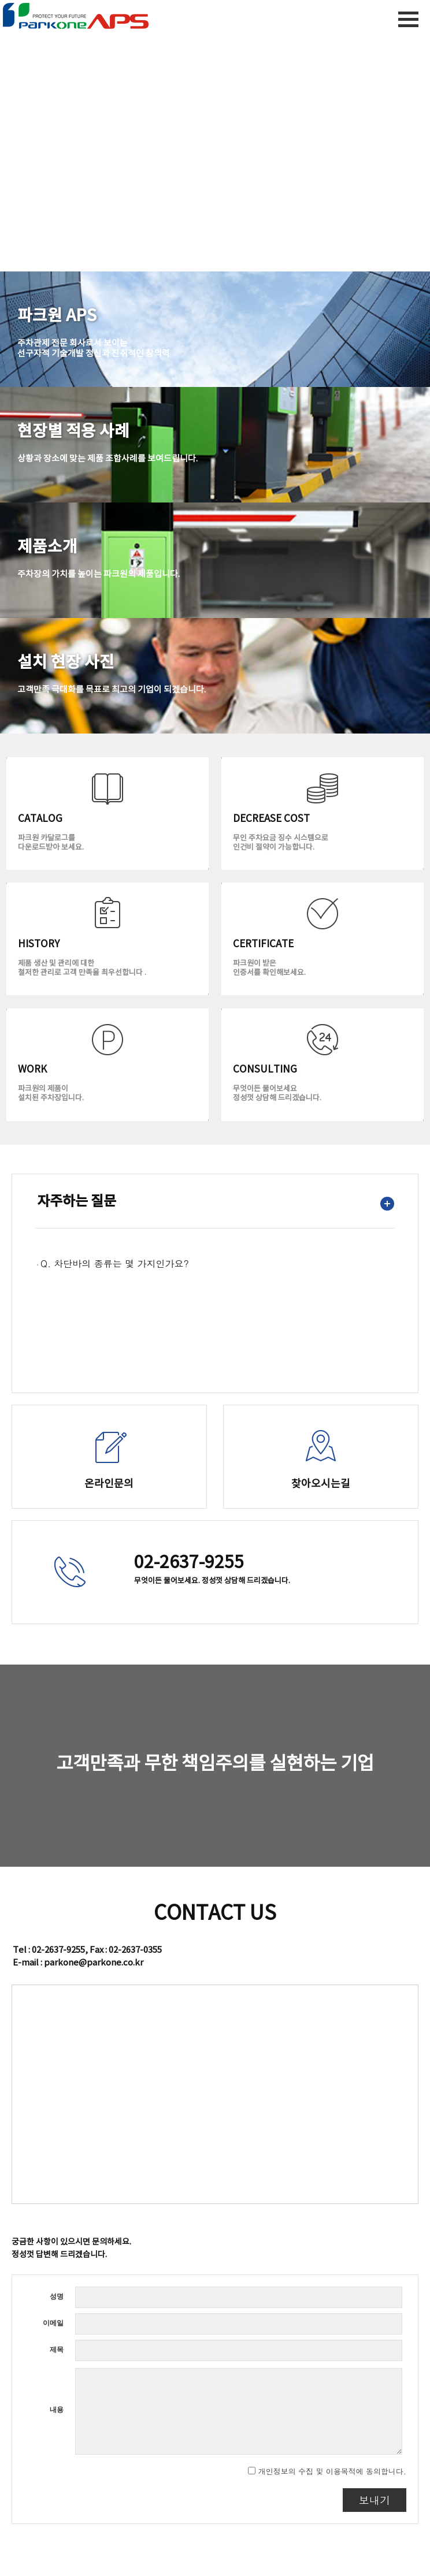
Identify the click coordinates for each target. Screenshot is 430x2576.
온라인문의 (109, 1484)
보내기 (374, 2500)
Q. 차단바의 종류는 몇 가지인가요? (114, 1263)
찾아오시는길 (320, 1484)
